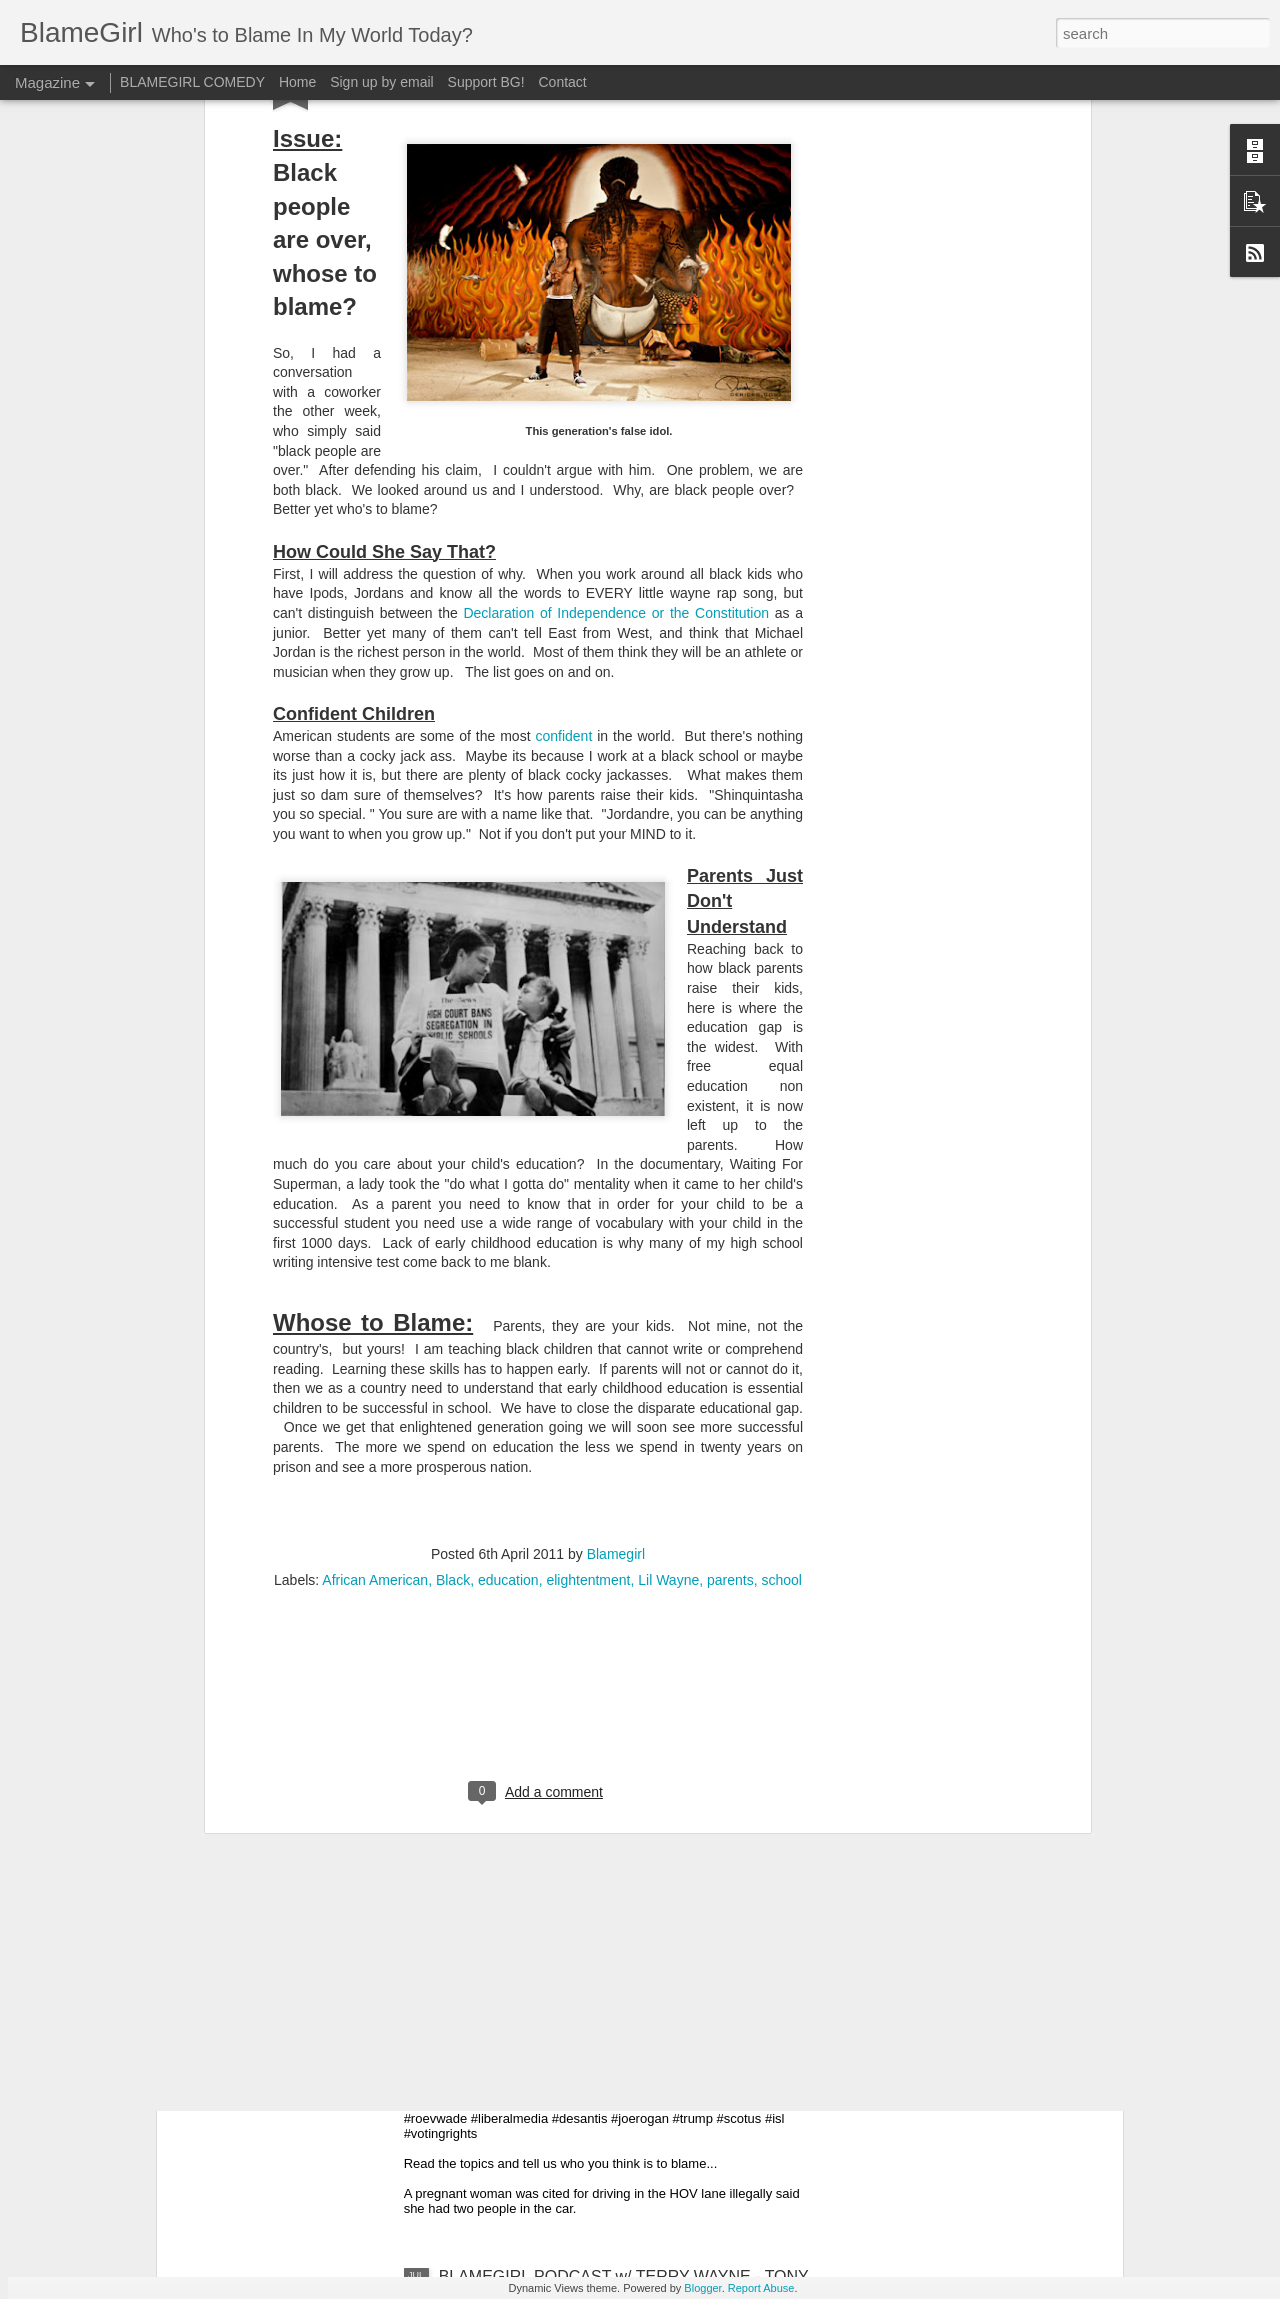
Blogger (702, 2288)
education (508, 1326)
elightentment (588, 1326)
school (781, 1326)
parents (730, 1326)
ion (759, 359)
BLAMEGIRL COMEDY (192, 82)
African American (375, 1326)
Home (297, 82)
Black (453, 1326)
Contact (563, 82)
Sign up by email (382, 82)
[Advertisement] (538, 1455)
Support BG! (486, 82)
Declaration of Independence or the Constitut (606, 359)
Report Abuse (761, 2288)
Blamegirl (616, 1300)
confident (563, 482)
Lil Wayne (668, 1326)
